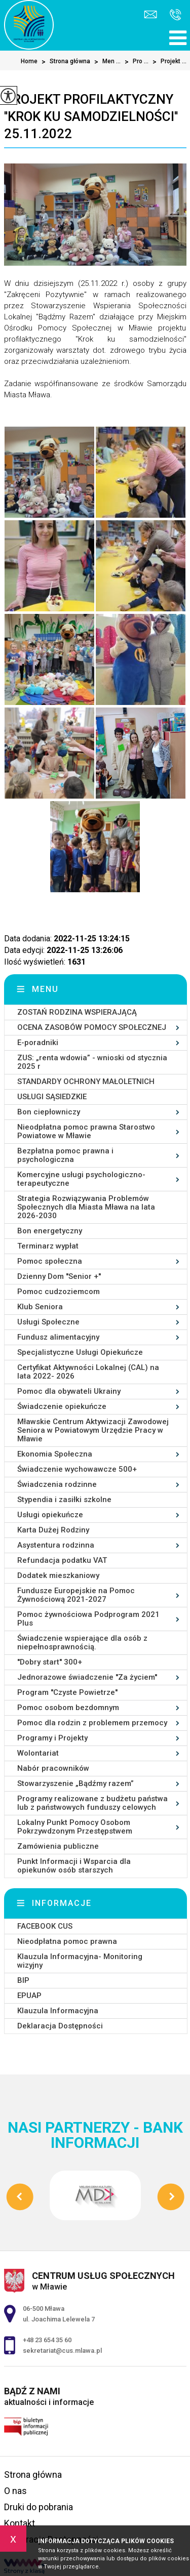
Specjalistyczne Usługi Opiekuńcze (80, 1352)
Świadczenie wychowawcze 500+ (77, 1469)
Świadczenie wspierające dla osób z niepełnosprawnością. (82, 1642)
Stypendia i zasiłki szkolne (64, 1499)
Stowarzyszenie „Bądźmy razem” (75, 1783)
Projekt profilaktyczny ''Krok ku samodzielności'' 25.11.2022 (91, 116)
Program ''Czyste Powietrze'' (67, 1692)
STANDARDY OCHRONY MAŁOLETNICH (86, 1081)
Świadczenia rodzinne (57, 1484)
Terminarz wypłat (48, 1246)
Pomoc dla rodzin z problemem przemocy (92, 1722)
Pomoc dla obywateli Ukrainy (69, 1391)
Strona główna (63, 61)
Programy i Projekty (52, 1737)
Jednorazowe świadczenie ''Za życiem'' (87, 1677)
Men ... (105, 61)
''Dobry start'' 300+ (49, 1662)
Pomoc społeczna (49, 1261)
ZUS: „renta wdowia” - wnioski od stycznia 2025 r (92, 1062)
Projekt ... (167, 61)
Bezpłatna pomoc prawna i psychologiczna (65, 1155)
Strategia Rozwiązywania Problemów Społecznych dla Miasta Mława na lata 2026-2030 (86, 1207)
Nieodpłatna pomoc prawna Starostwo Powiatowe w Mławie (86, 1131)
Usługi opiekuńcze (50, 1514)
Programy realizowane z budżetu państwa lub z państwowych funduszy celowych (92, 1803)
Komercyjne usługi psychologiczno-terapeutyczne (81, 1179)
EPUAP (29, 1995)
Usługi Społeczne (48, 1321)
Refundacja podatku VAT (62, 1560)
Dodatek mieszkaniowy (58, 1575)
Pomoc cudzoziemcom (58, 1291)
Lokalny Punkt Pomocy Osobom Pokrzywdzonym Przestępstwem (74, 1827)
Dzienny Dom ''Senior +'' (59, 1276)
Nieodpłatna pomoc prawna (67, 1941)
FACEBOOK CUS (44, 1926)
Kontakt (19, 2523)
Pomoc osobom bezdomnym (68, 1707)
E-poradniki (37, 1042)
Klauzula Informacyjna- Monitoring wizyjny (79, 1961)
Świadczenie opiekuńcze (61, 1406)
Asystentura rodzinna (55, 1545)
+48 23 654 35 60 (175, 14)
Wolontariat (38, 1753)
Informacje (62, 1903)
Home (29, 61)
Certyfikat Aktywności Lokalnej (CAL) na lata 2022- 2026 (88, 1372)
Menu (45, 989)
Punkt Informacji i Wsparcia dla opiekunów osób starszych (74, 1866)
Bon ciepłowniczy (48, 1111)
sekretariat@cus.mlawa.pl (150, 14)
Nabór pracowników (53, 1768)
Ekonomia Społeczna (54, 1454)
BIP (23, 1980)
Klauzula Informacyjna (57, 2010)
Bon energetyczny (49, 1230)
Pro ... (134, 61)
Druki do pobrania (38, 2507)
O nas (15, 2490)
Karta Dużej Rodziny (53, 1529)
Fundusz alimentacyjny (58, 1337)
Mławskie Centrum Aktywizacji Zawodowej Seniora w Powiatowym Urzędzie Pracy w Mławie (93, 1430)
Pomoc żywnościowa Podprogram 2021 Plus (88, 1619)
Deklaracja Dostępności (60, 2025)
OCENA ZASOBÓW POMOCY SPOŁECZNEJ (91, 1027)
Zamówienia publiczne (58, 1846)
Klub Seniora (40, 1306)
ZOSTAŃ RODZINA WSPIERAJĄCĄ (77, 1012)
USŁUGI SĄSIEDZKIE (52, 1096)
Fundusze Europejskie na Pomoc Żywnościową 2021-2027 (76, 1595)
